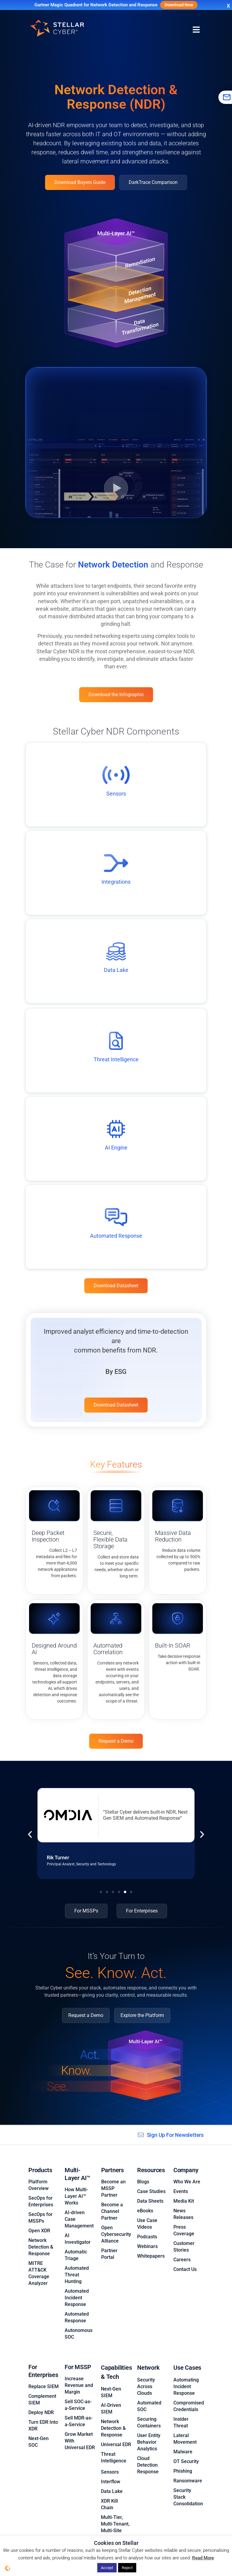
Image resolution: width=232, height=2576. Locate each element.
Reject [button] (127, 2567)
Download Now (179, 4)
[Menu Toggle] (196, 30)
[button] (29, 1834)
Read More (203, 2558)
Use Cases (187, 2358)
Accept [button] (107, 2567)
